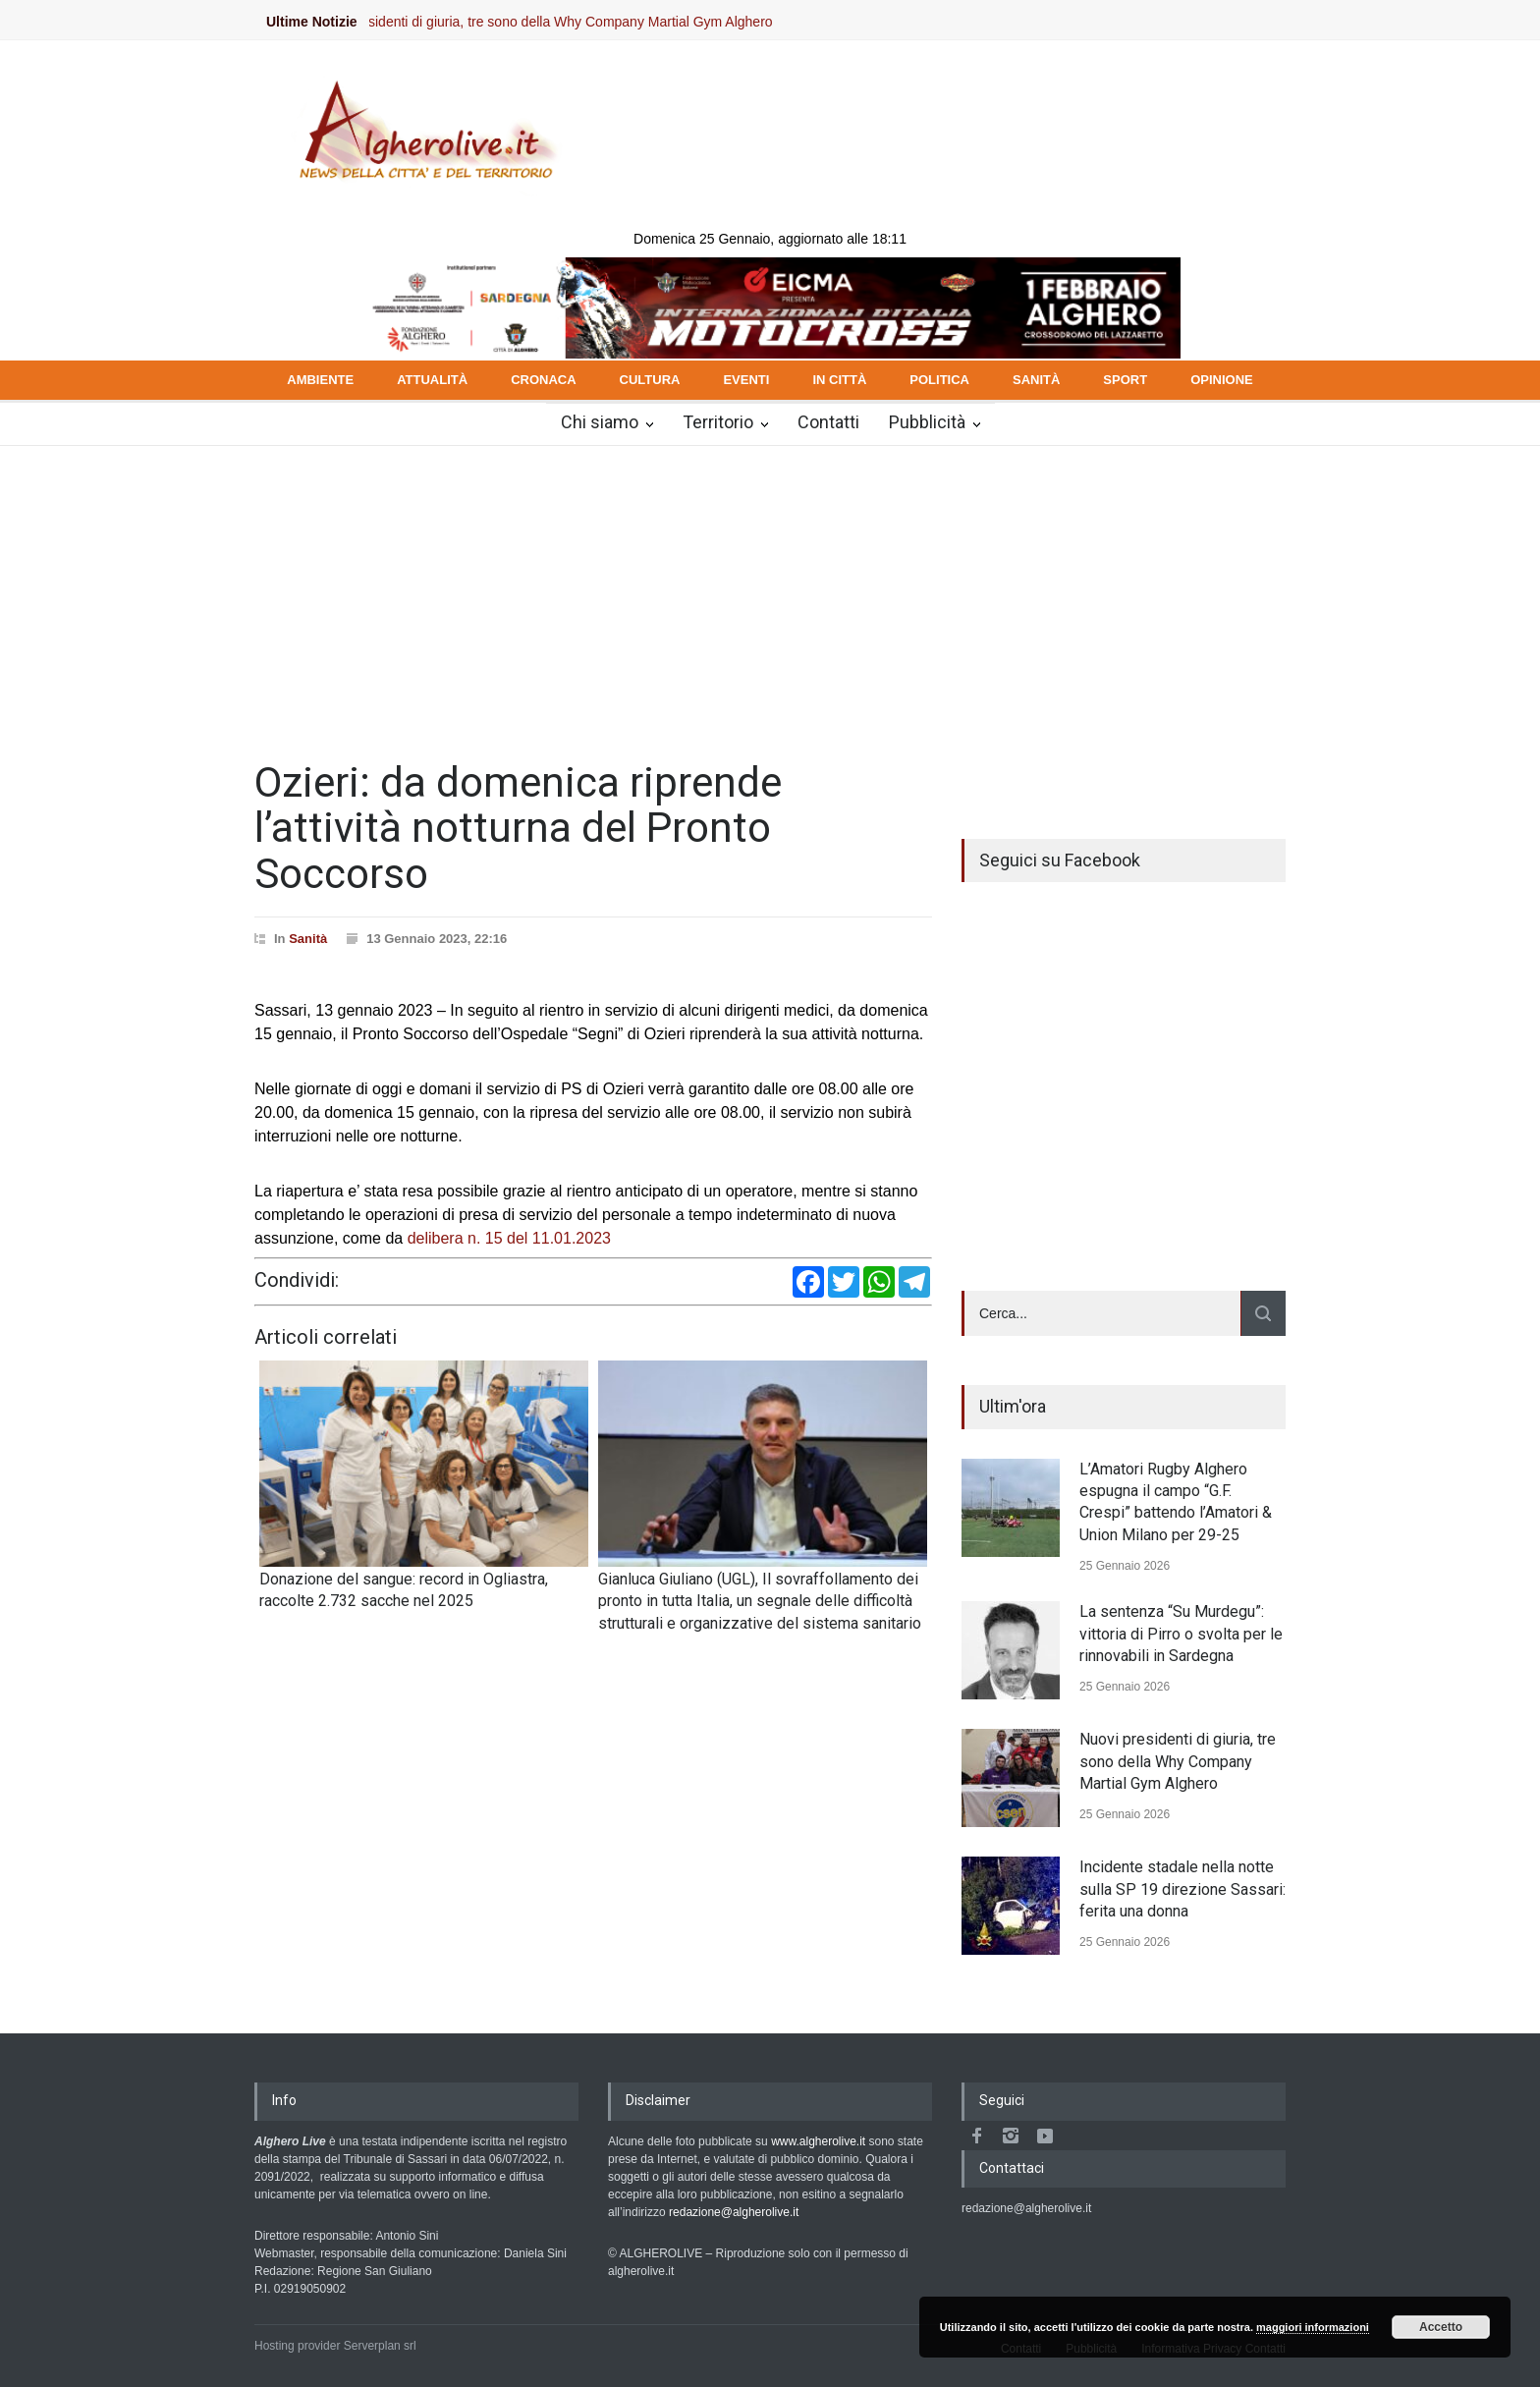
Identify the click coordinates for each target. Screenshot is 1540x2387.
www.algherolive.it (818, 2141)
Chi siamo (599, 422)
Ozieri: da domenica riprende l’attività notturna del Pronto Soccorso (518, 827)
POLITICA (939, 379)
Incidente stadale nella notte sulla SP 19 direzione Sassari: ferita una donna (1182, 1889)
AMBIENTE (320, 379)
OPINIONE (1221, 379)
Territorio (718, 422)
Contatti (828, 422)
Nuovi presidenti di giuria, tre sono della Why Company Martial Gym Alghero (557, 21)
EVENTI (746, 379)
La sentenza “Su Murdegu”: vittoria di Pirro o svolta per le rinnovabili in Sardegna (1181, 1633)
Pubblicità (927, 422)
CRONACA (543, 379)
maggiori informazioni (1312, 2327)
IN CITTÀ (839, 379)
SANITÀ (1036, 379)
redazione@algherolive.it (733, 2212)
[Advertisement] (770, 593)
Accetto (1440, 2327)
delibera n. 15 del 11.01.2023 (509, 1238)
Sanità (308, 938)
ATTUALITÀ (432, 379)
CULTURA (650, 379)
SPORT (1125, 379)
